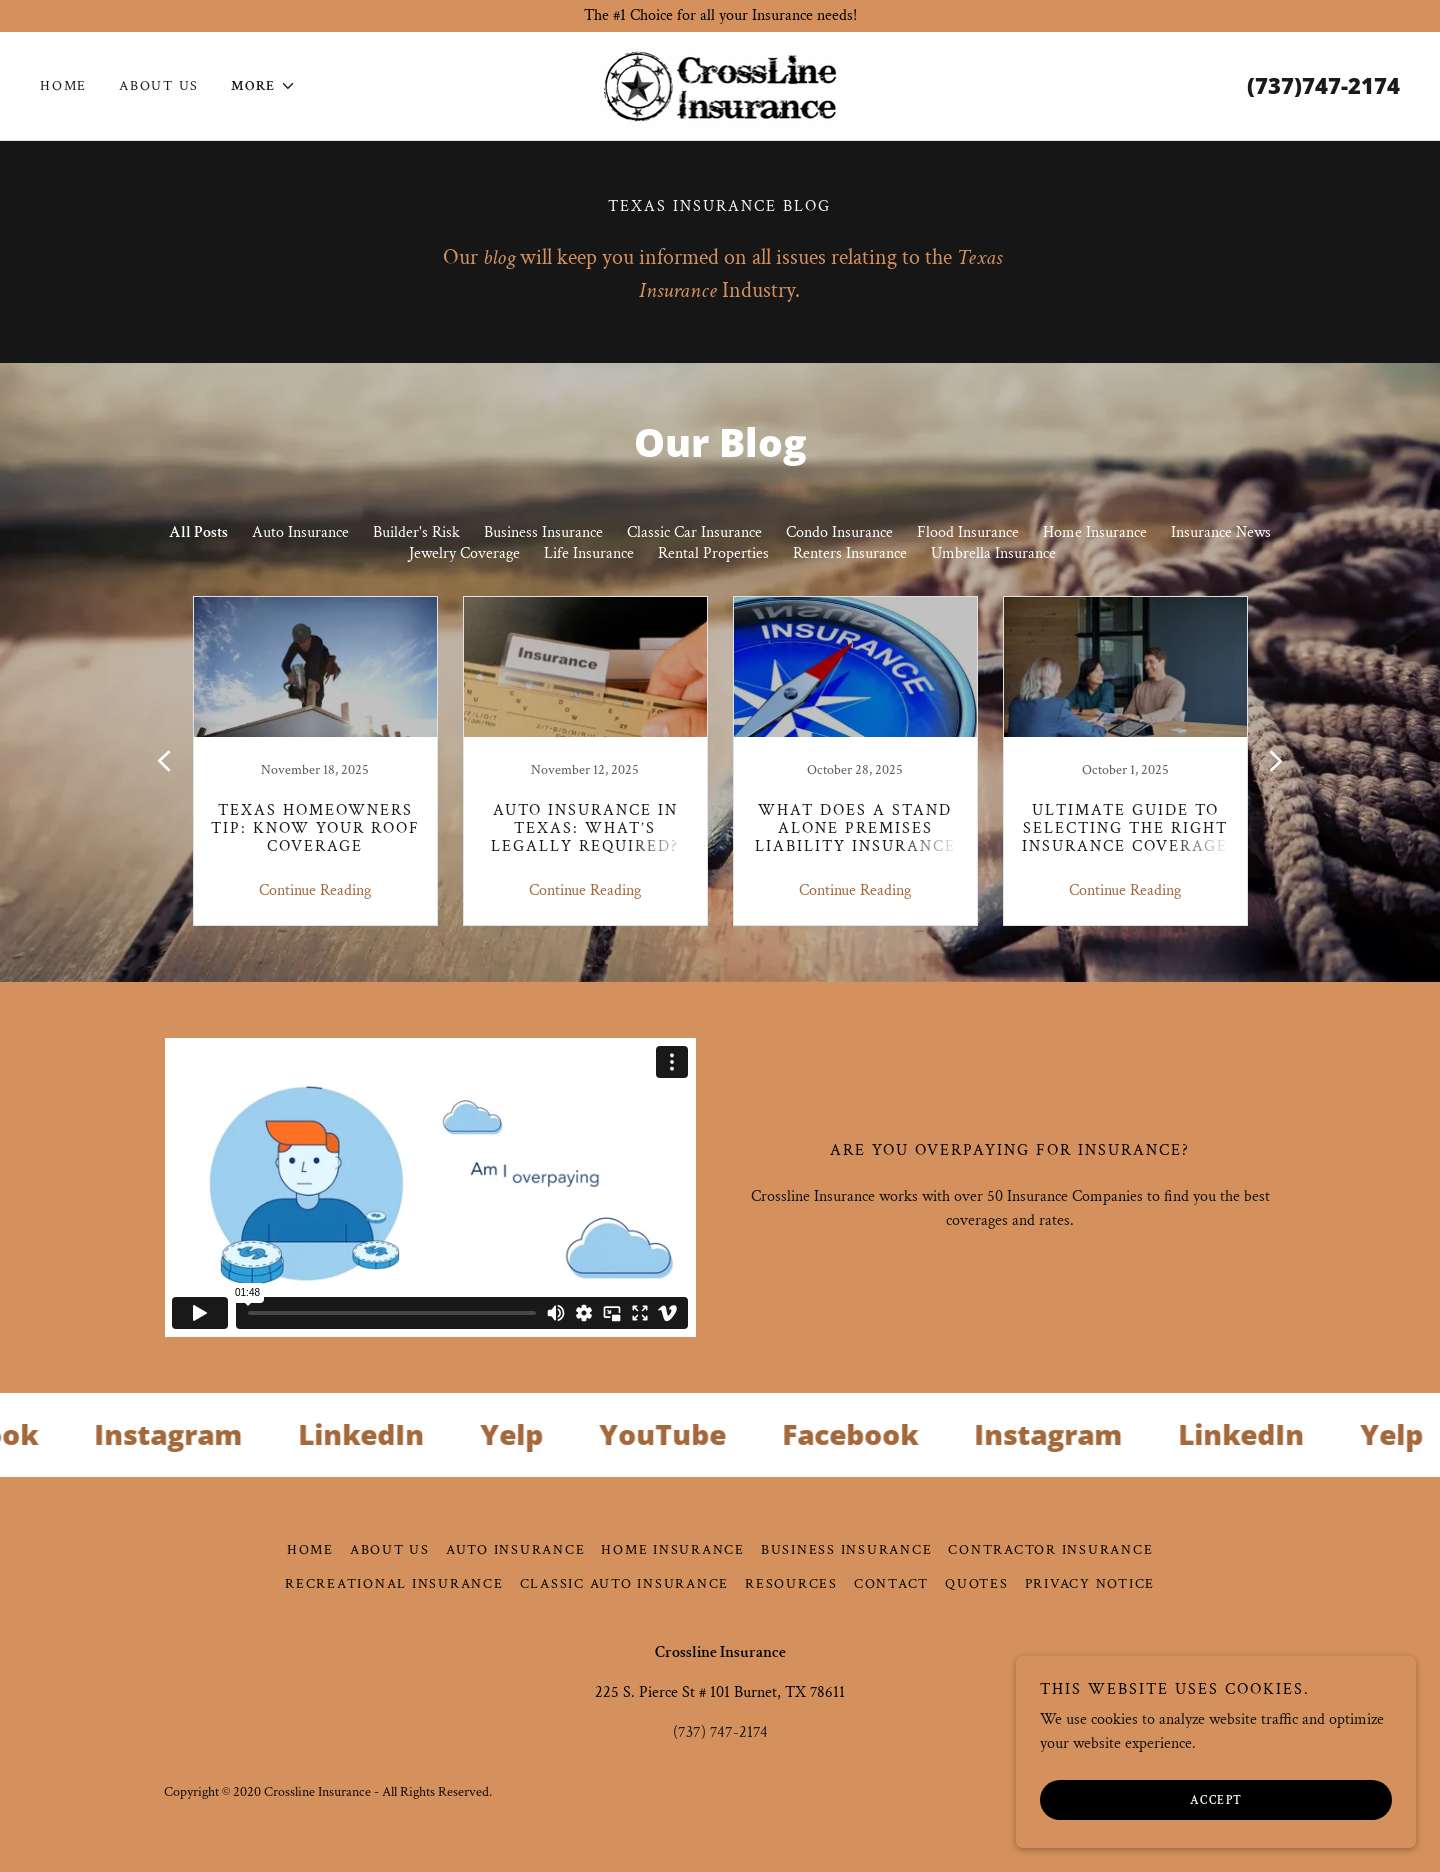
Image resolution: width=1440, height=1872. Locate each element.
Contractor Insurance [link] (1050, 1550)
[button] (263, 86)
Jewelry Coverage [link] (464, 553)
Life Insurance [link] (589, 553)
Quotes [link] (977, 1584)
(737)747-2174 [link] (1323, 85)
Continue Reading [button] (315, 890)
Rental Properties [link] (713, 553)
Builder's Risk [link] (416, 532)
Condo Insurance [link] (839, 532)
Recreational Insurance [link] (394, 1584)
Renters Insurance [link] (850, 553)
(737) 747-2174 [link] (720, 1732)
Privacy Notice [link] (1090, 1584)
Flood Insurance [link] (968, 532)
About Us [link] (159, 86)
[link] (720, 84)
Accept (1216, 1800)
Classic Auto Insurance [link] (625, 1584)
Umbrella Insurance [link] (993, 553)
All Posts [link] (198, 532)
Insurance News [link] (1221, 532)
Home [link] (63, 86)
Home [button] (310, 1550)
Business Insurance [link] (543, 532)
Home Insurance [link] (1095, 532)
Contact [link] (891, 1584)
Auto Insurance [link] (300, 532)
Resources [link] (791, 1584)
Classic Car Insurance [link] (694, 532)
